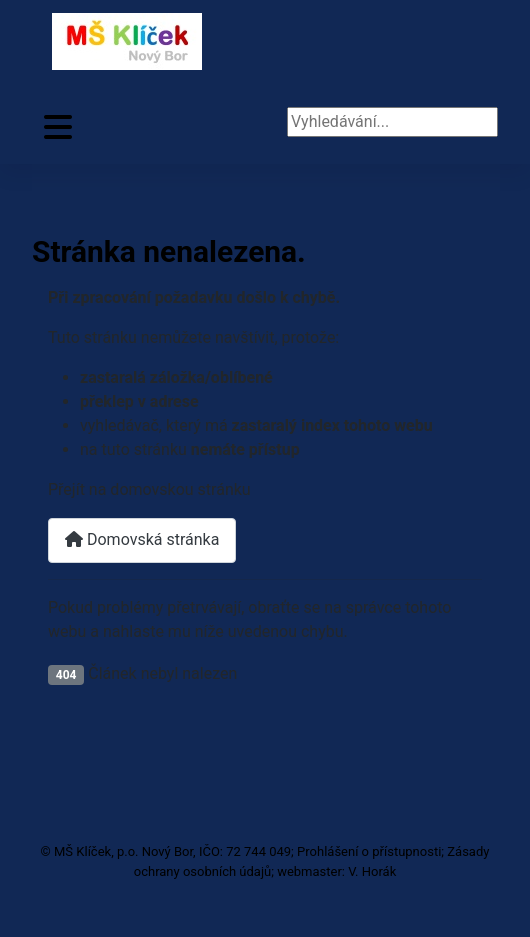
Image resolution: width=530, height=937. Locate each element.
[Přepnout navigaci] (58, 127)
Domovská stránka (142, 539)
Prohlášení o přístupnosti (369, 851)
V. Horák (372, 871)
